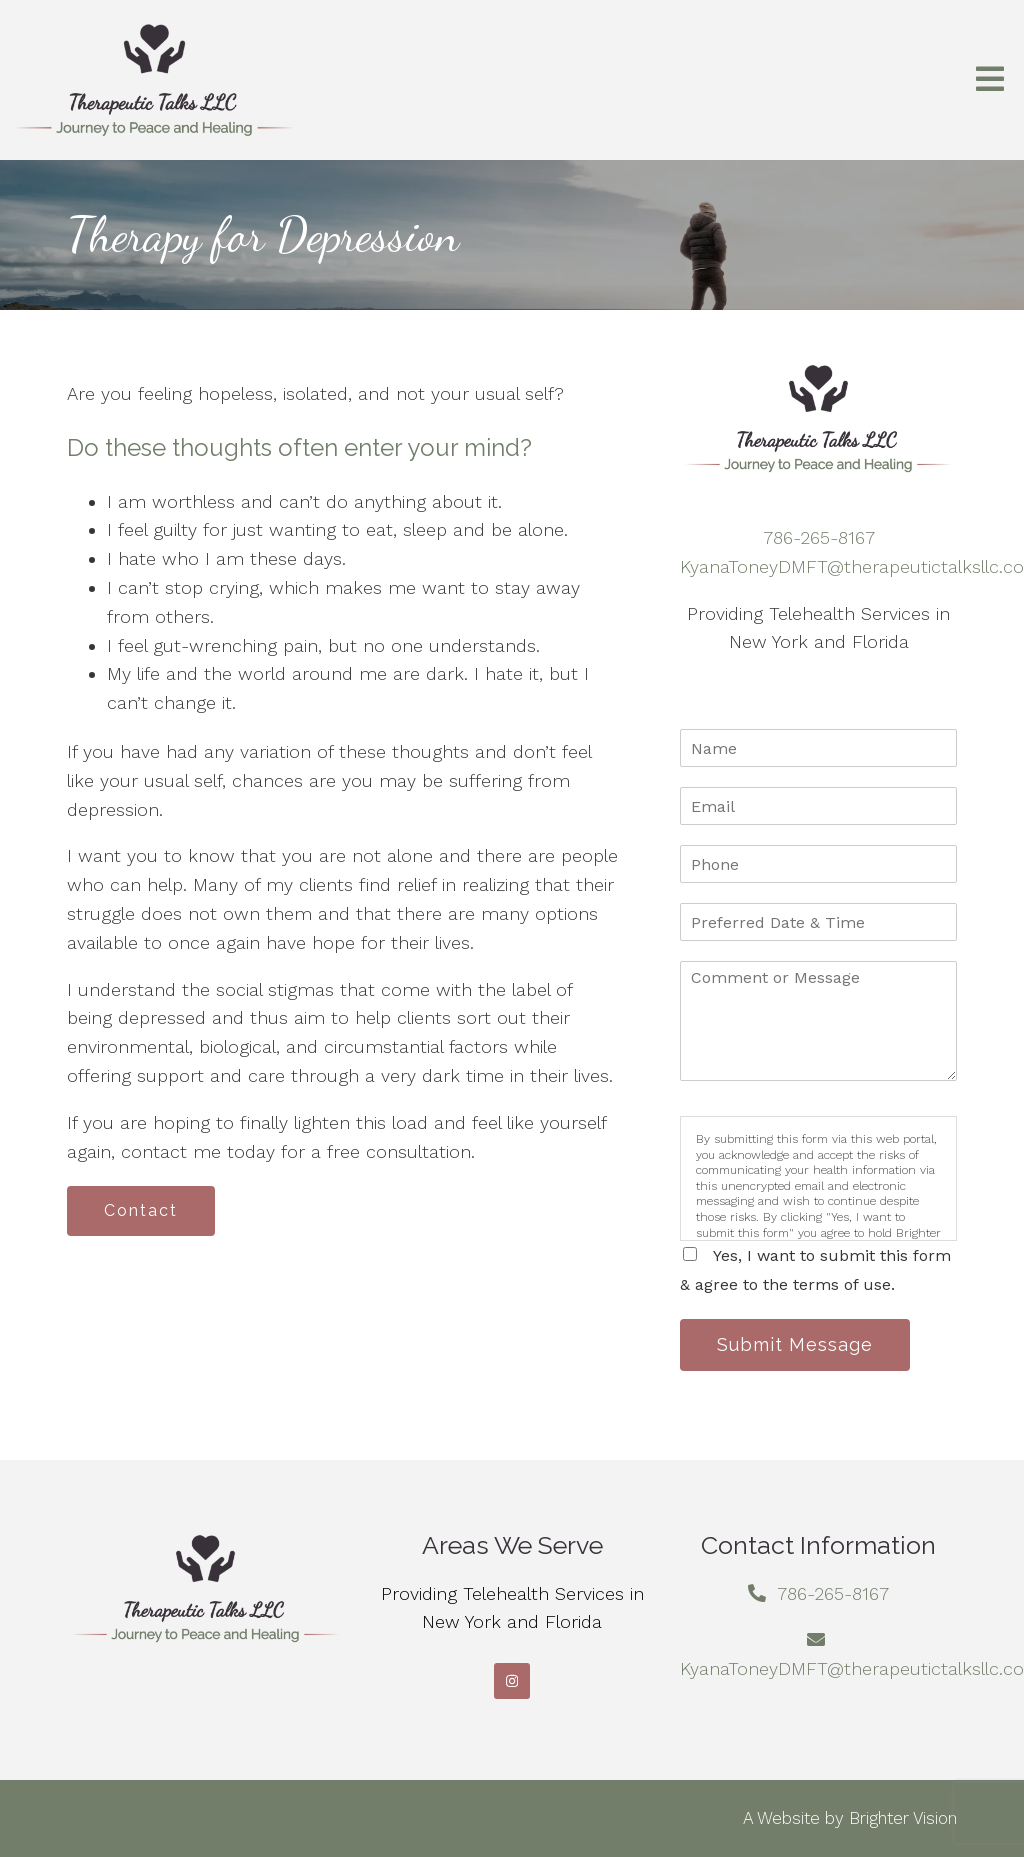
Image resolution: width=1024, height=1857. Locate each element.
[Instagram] (512, 1681)
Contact (141, 1210)
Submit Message (795, 1344)
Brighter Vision (903, 1818)
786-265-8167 (819, 537)
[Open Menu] (990, 80)
